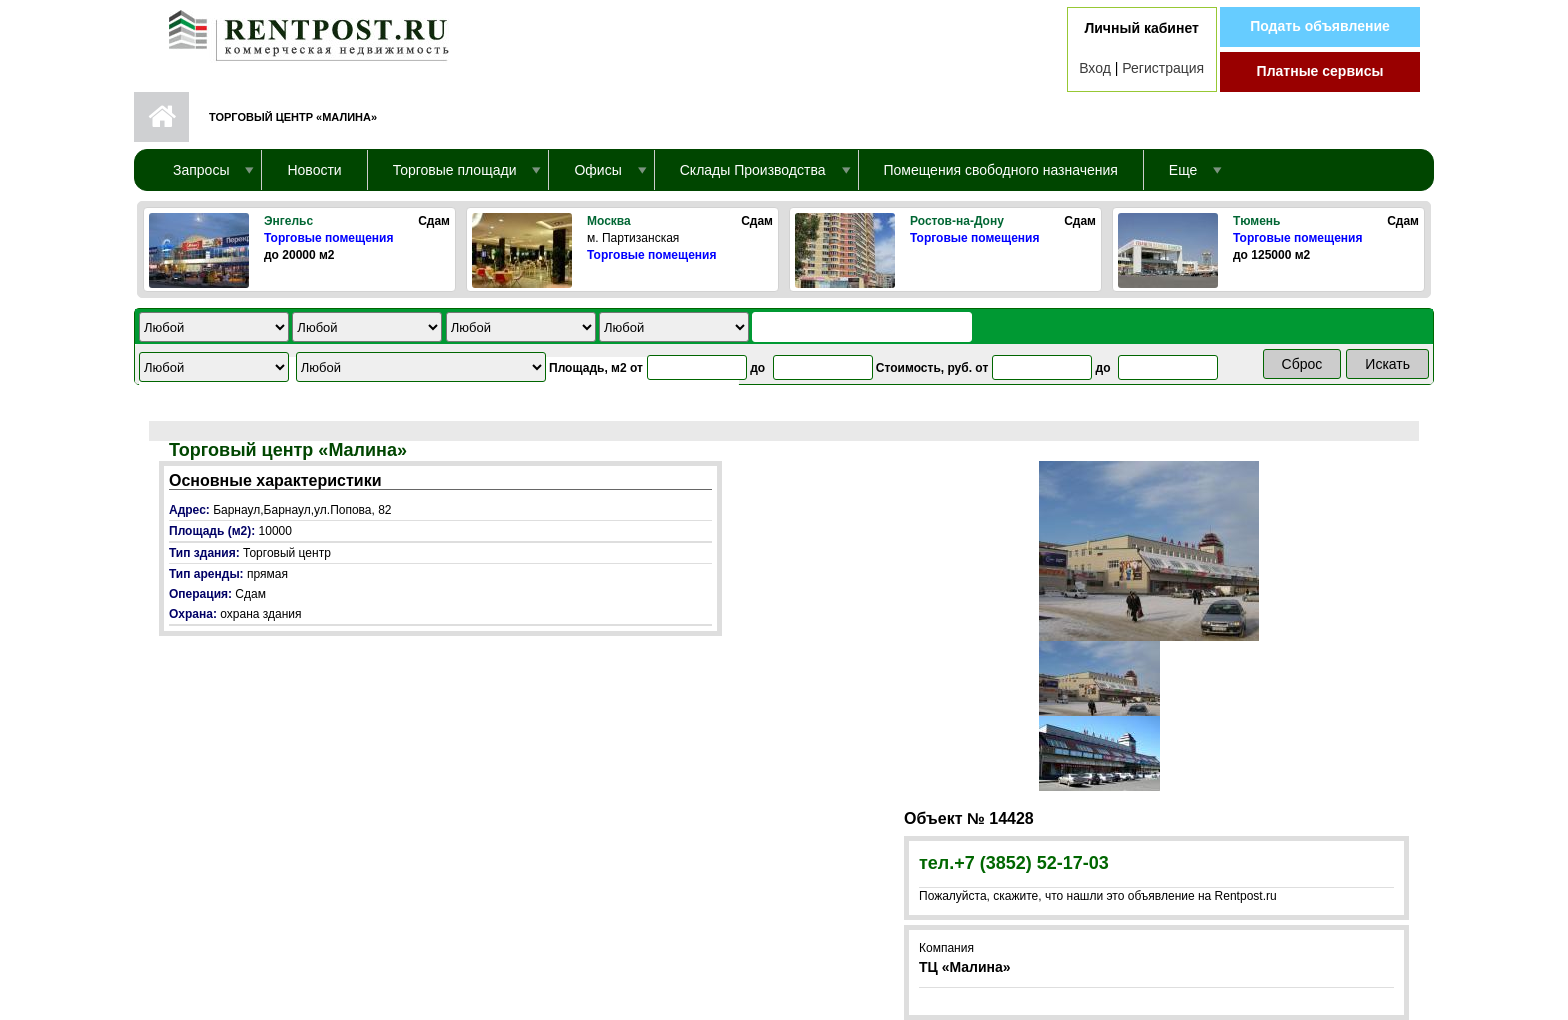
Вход (1095, 68)
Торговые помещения (328, 238)
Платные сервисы (1320, 71)
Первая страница (161, 117)
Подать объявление (1320, 26)
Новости (314, 170)
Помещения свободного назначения (1001, 170)
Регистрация (1163, 68)
